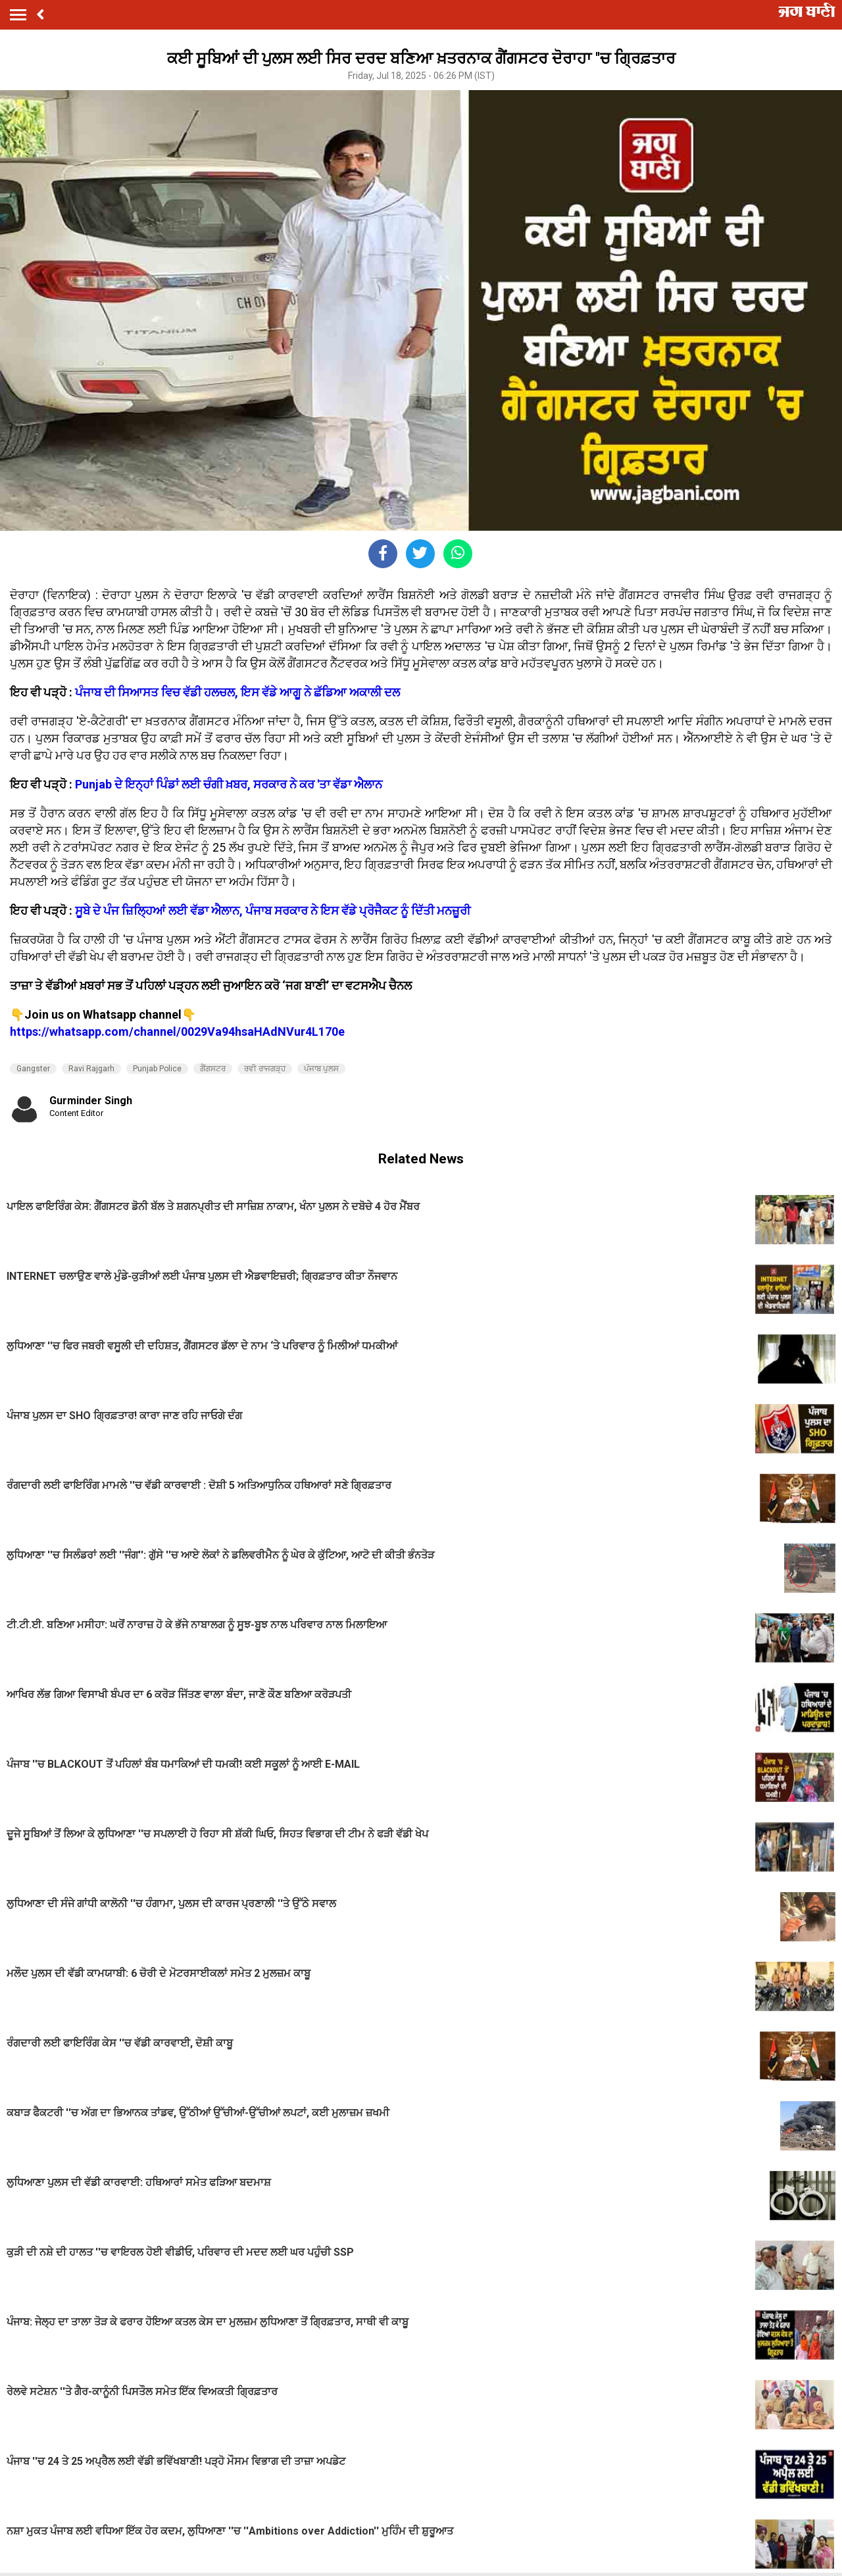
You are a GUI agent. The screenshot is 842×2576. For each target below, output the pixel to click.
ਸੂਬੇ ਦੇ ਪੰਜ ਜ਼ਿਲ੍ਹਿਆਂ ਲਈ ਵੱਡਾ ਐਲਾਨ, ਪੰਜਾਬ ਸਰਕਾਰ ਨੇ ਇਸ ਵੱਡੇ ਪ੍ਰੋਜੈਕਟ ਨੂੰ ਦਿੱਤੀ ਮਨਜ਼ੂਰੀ (272, 910)
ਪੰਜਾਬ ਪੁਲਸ (321, 1068)
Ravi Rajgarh (91, 1068)
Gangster (33, 1068)
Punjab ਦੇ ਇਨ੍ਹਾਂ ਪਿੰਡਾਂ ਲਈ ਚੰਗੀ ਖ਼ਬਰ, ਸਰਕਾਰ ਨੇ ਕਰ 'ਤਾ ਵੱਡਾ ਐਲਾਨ (228, 784)
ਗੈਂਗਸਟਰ (213, 1068)
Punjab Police (157, 1068)
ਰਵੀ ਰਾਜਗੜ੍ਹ (264, 1068)
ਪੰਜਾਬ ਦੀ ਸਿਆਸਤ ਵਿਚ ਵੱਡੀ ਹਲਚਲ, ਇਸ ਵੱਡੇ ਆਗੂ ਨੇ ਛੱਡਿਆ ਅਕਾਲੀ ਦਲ (237, 692)
